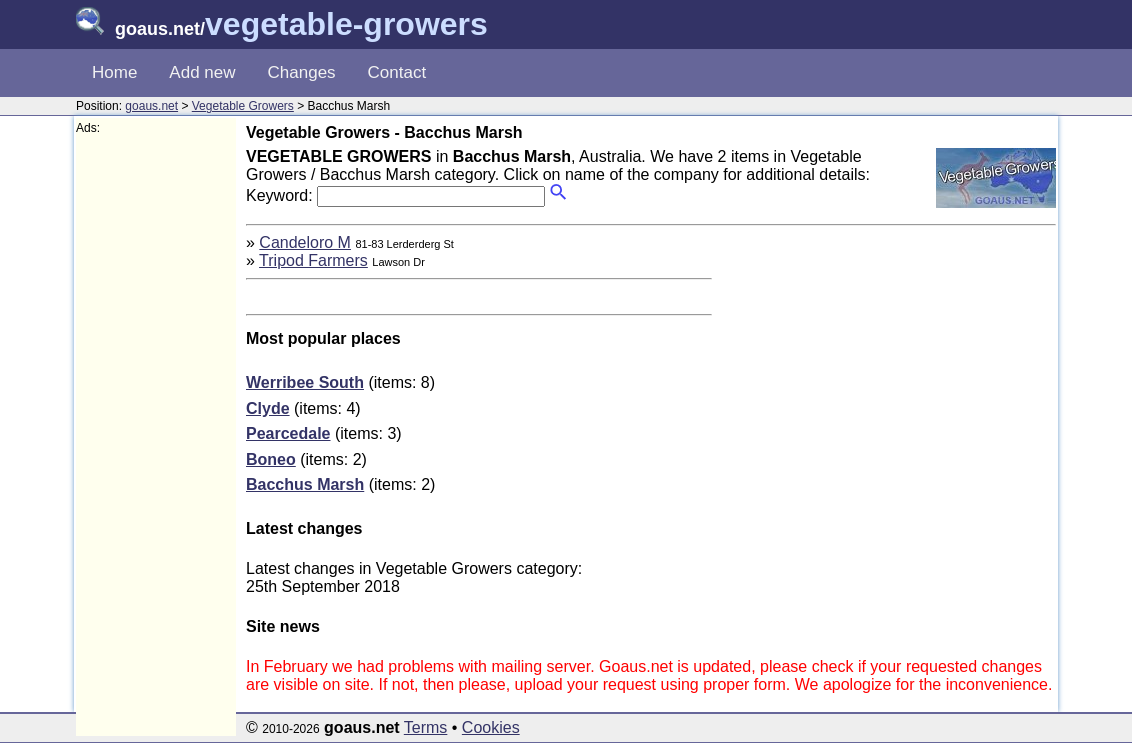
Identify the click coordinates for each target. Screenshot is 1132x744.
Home (114, 72)
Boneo (271, 459)
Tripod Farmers (313, 260)
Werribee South (305, 382)
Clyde (268, 408)
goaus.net (151, 106)
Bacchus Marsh (305, 484)
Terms (426, 727)
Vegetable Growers (243, 106)
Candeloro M (305, 242)
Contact (397, 72)
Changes (302, 72)
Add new (202, 72)
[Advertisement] (156, 436)
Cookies (491, 727)
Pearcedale (288, 433)
